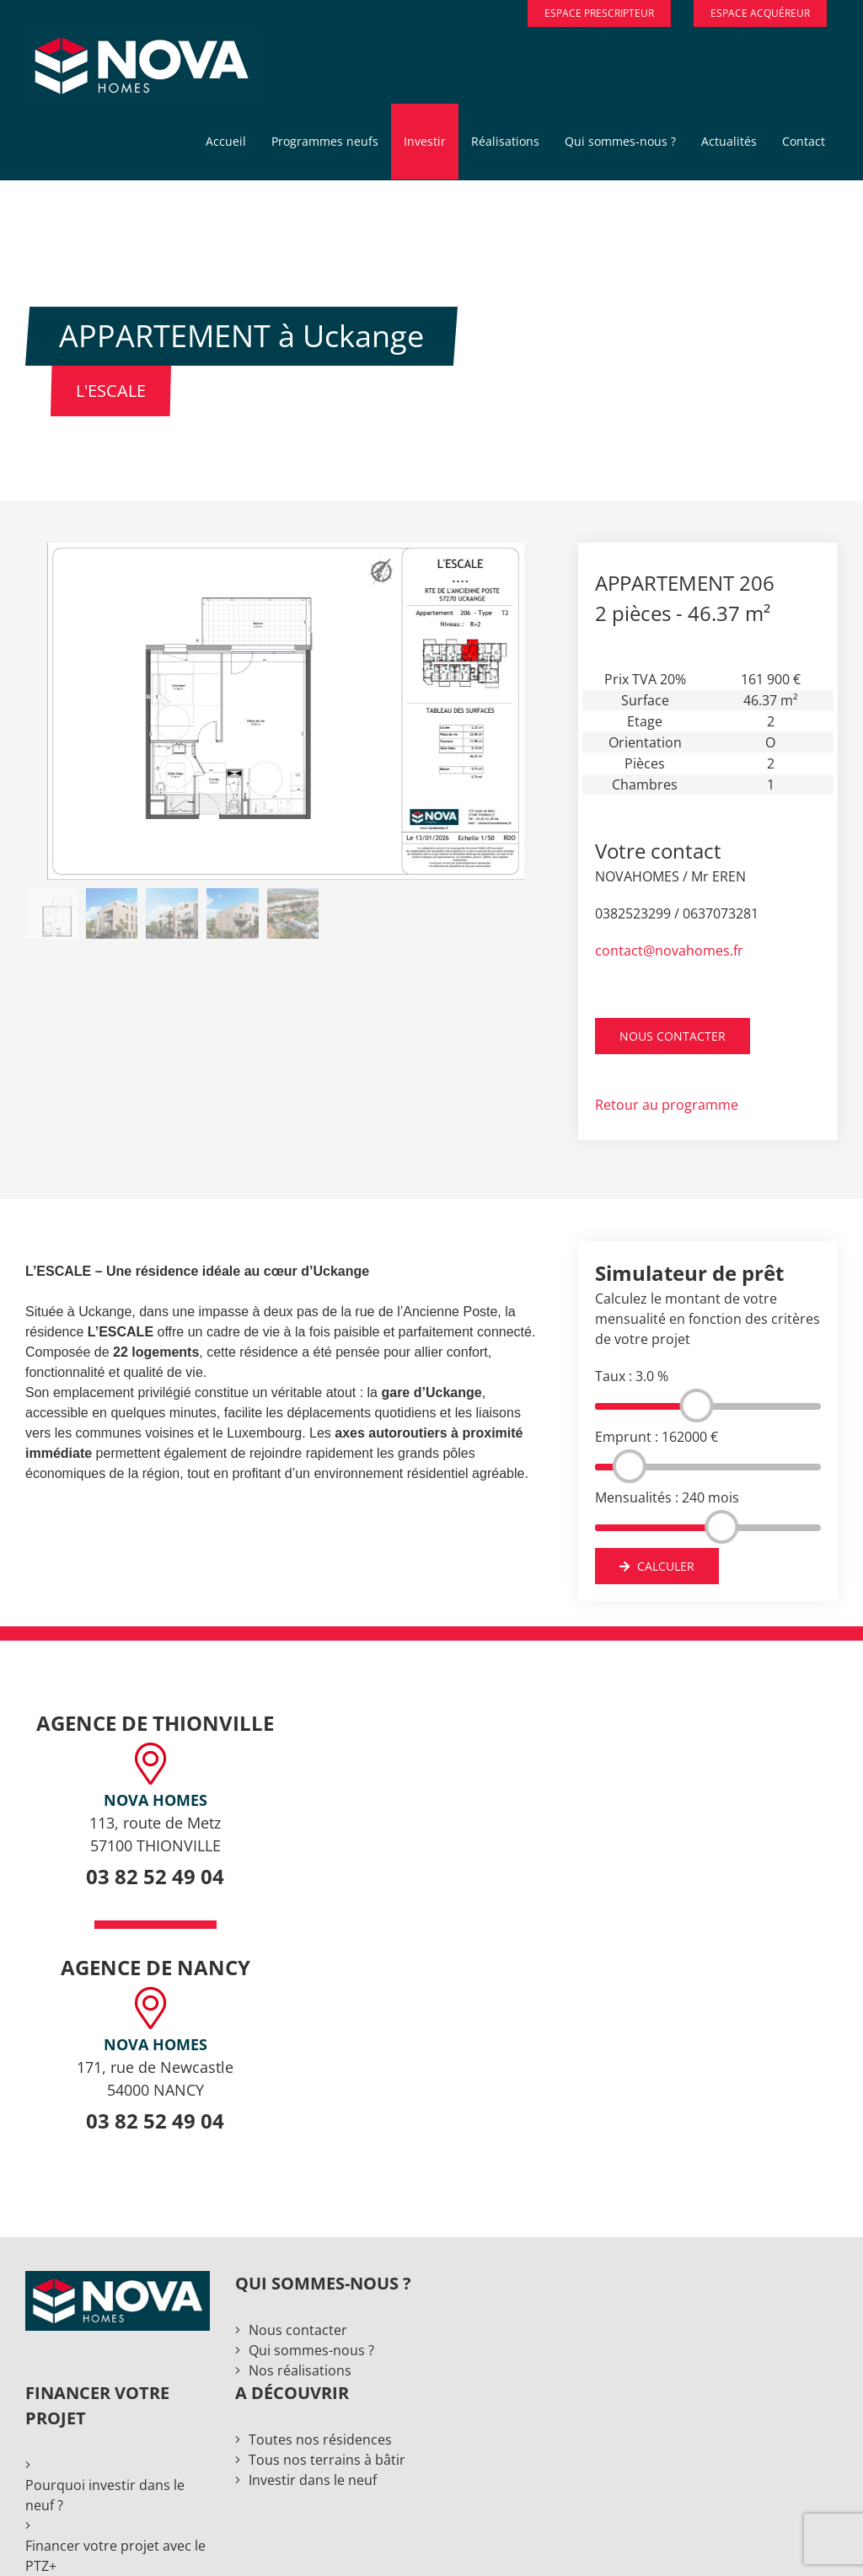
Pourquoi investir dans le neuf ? (105, 2495)
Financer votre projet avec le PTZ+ (115, 2555)
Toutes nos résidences (320, 2439)
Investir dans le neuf (313, 2480)
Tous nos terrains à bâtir (327, 2459)
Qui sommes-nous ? (311, 2350)
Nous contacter (298, 2330)
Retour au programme (666, 1104)
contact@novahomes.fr (669, 950)
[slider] (697, 1405)
